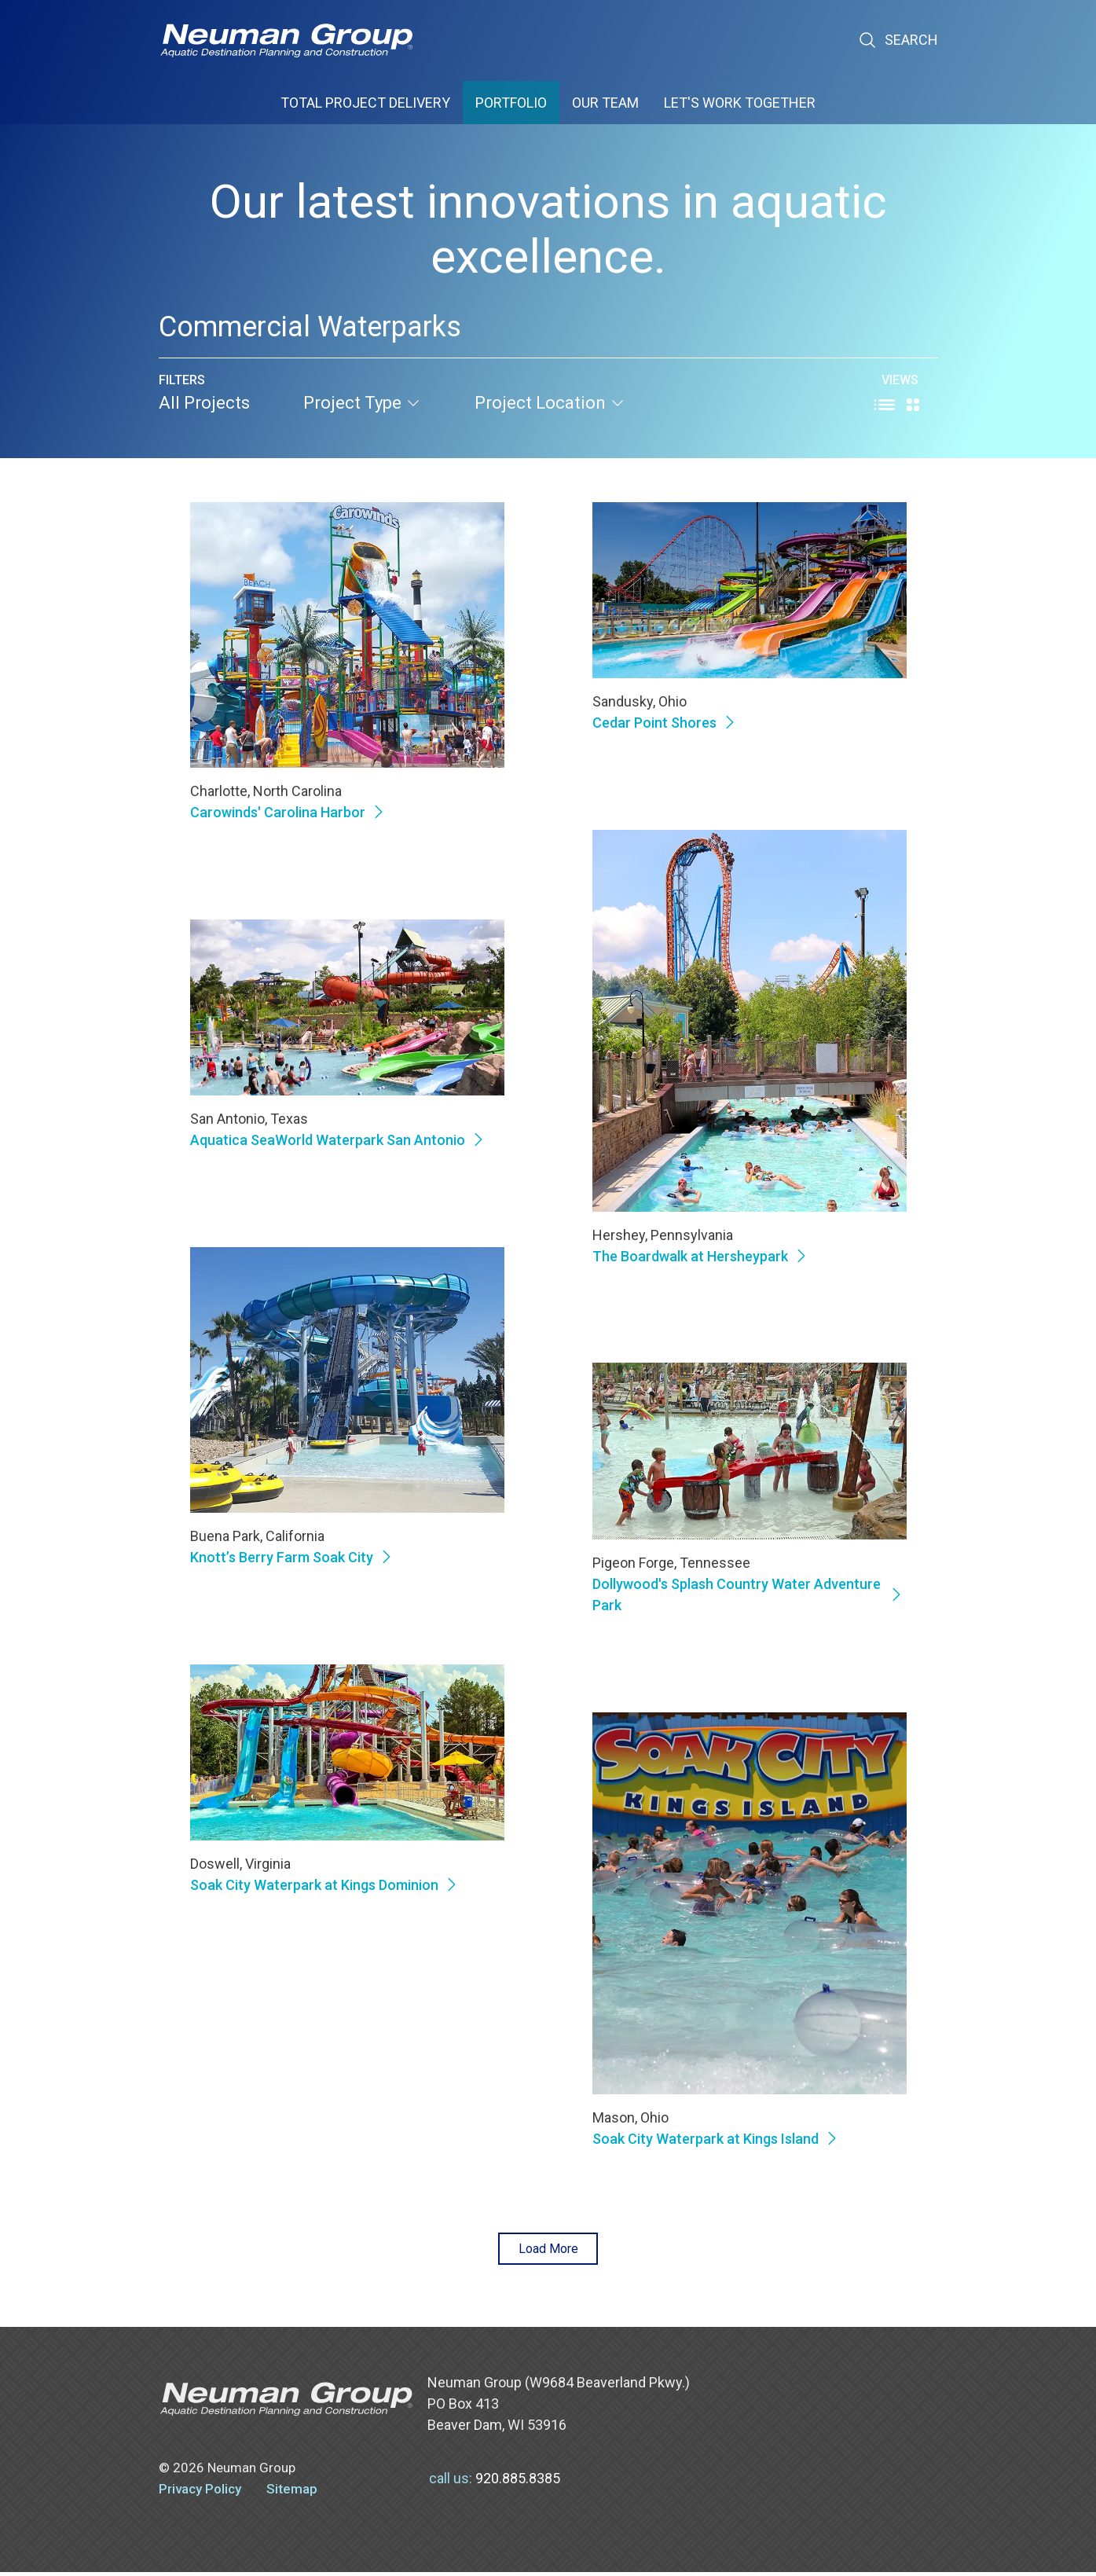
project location (550, 403)
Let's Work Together (740, 102)
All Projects (204, 403)
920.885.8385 (517, 2482)
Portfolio (511, 102)
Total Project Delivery (365, 102)
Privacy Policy (200, 2493)
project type (362, 403)
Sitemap (291, 2493)
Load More (548, 2250)
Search (897, 40)
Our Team (605, 102)
